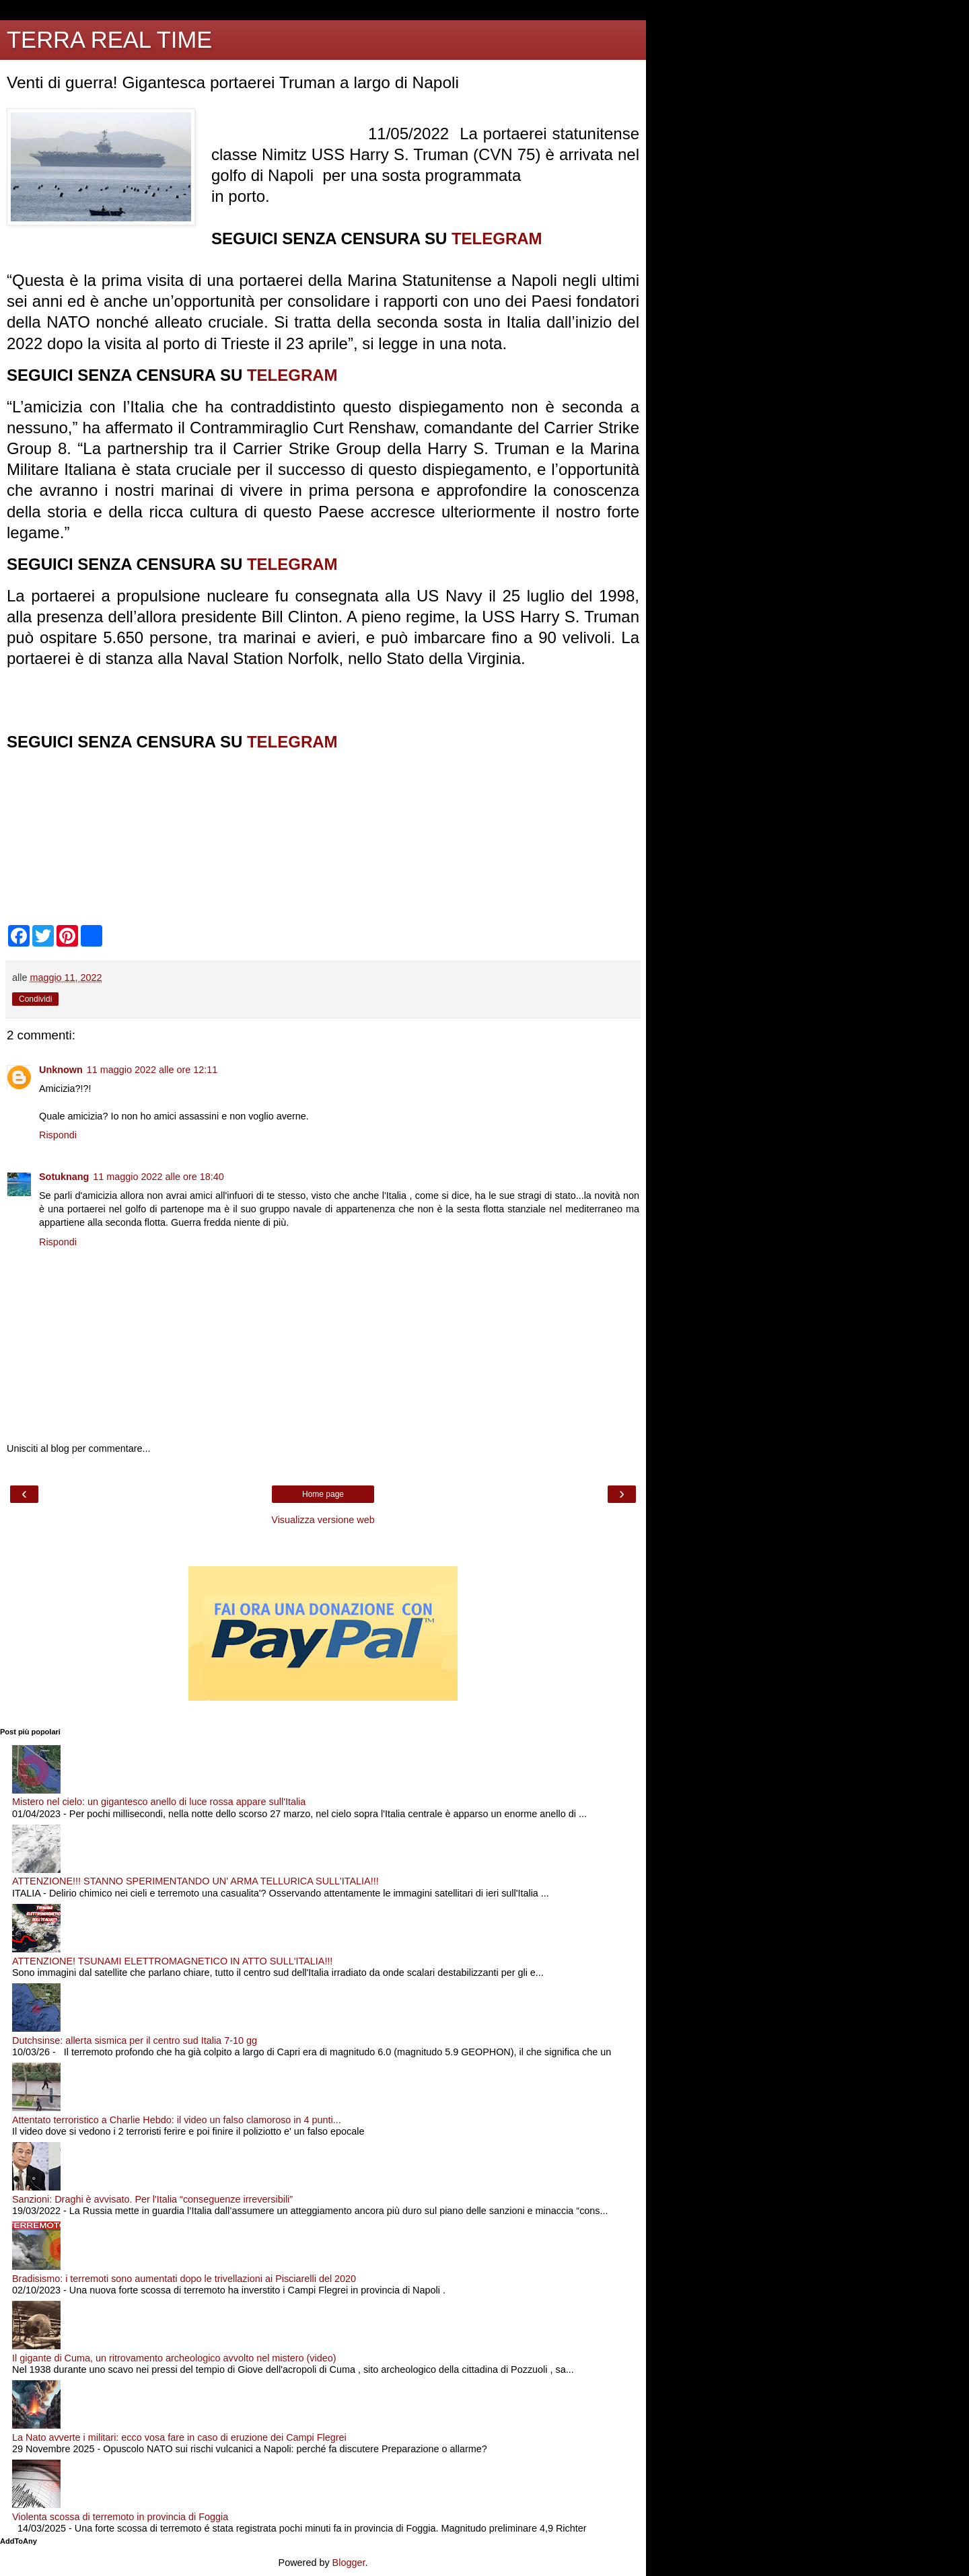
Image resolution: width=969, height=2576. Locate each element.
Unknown (61, 1069)
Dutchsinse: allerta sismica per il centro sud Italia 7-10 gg (134, 2040)
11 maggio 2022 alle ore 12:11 (152, 1069)
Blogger (348, 2562)
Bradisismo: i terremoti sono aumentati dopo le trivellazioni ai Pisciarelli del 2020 (184, 2278)
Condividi (35, 999)
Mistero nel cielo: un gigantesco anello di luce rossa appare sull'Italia (159, 1801)
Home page (323, 1494)
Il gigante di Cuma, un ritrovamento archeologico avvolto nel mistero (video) (174, 2358)
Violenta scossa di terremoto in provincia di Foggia (120, 2516)
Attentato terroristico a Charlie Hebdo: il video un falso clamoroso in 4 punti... (176, 2119)
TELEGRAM (497, 238)
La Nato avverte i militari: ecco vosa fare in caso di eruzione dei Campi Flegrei (179, 2437)
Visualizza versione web (322, 1519)
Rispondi (58, 1135)
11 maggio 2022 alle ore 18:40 (158, 1176)
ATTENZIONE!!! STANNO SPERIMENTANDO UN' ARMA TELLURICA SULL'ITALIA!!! (195, 1881)
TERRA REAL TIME (109, 39)
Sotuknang (64, 1176)
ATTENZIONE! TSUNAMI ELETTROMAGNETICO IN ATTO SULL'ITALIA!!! (172, 1961)
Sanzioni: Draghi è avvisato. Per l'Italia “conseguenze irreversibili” (152, 2199)
